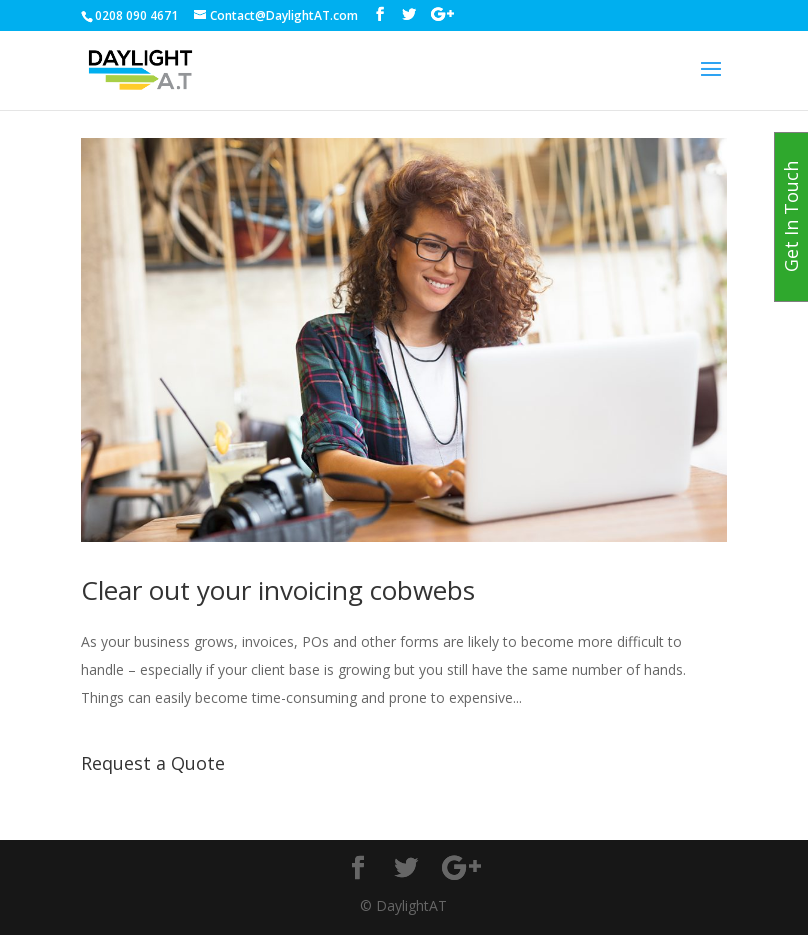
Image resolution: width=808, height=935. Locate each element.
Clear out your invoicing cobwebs (278, 590)
